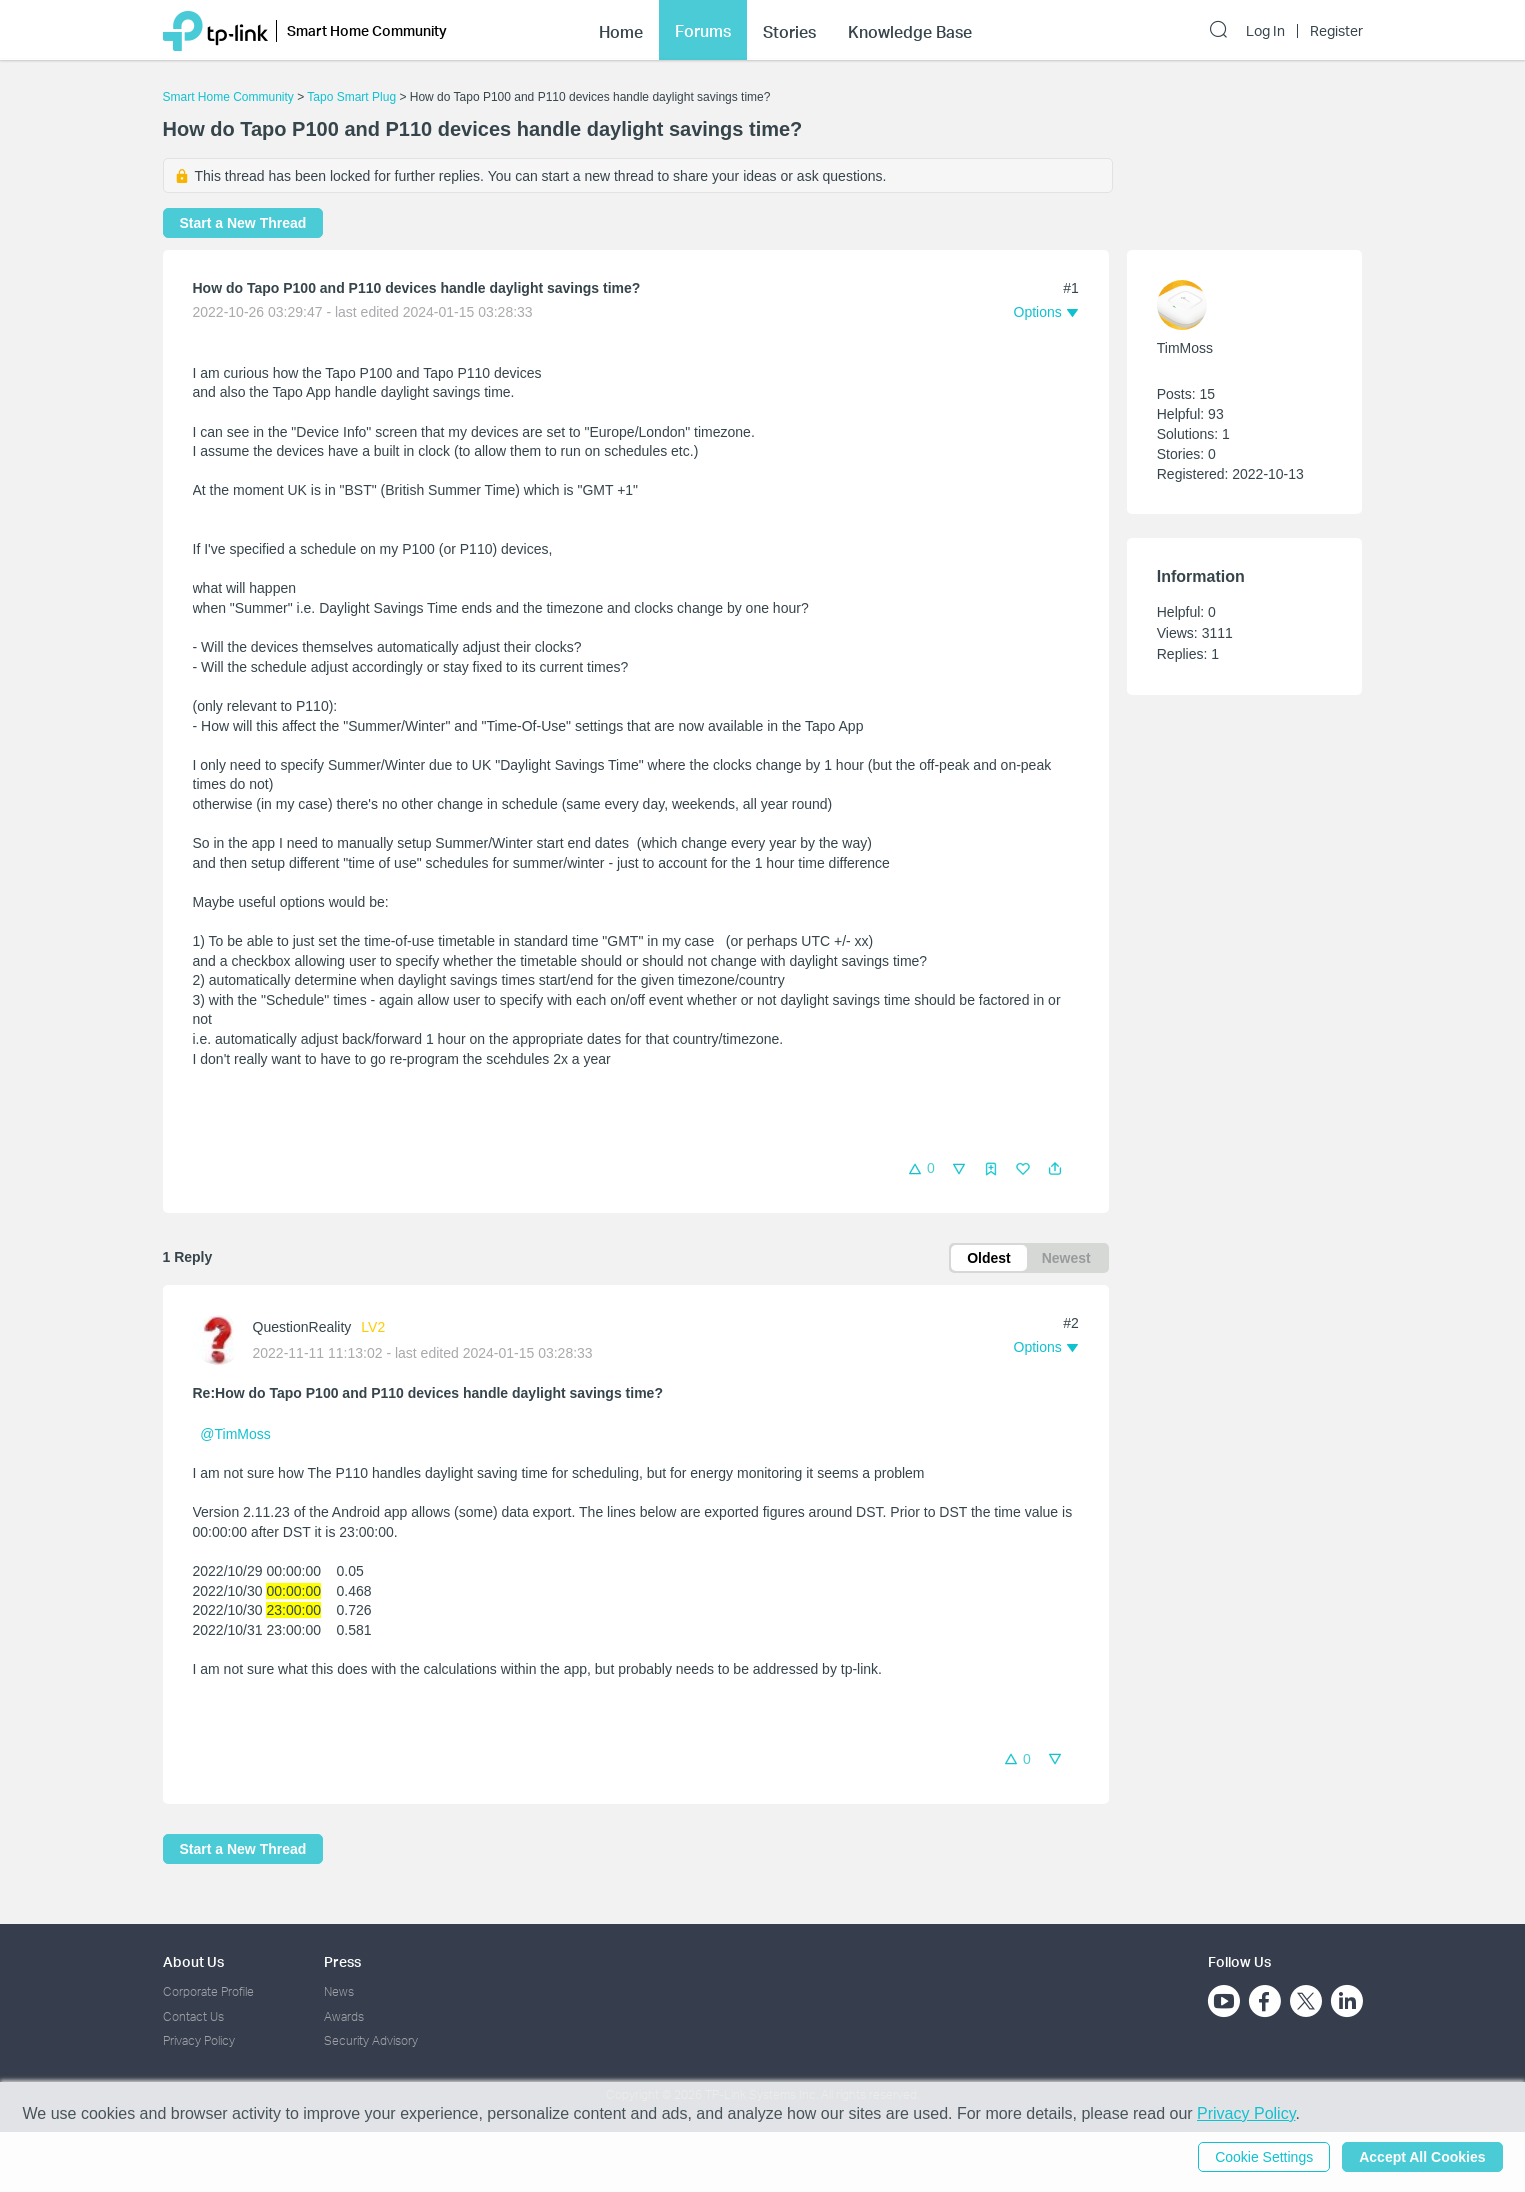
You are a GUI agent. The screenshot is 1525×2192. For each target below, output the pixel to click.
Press (342, 1961)
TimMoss (1185, 348)
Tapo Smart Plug (351, 97)
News (339, 1991)
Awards (344, 2016)
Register (1336, 31)
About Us (193, 1961)
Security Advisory (371, 2040)
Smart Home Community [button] (367, 30)
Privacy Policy (199, 2040)
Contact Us (193, 2016)
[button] (1055, 1169)
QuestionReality (302, 1327)
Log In (1265, 31)
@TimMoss (235, 1434)
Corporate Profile (208, 1991)
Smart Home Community (228, 97)
